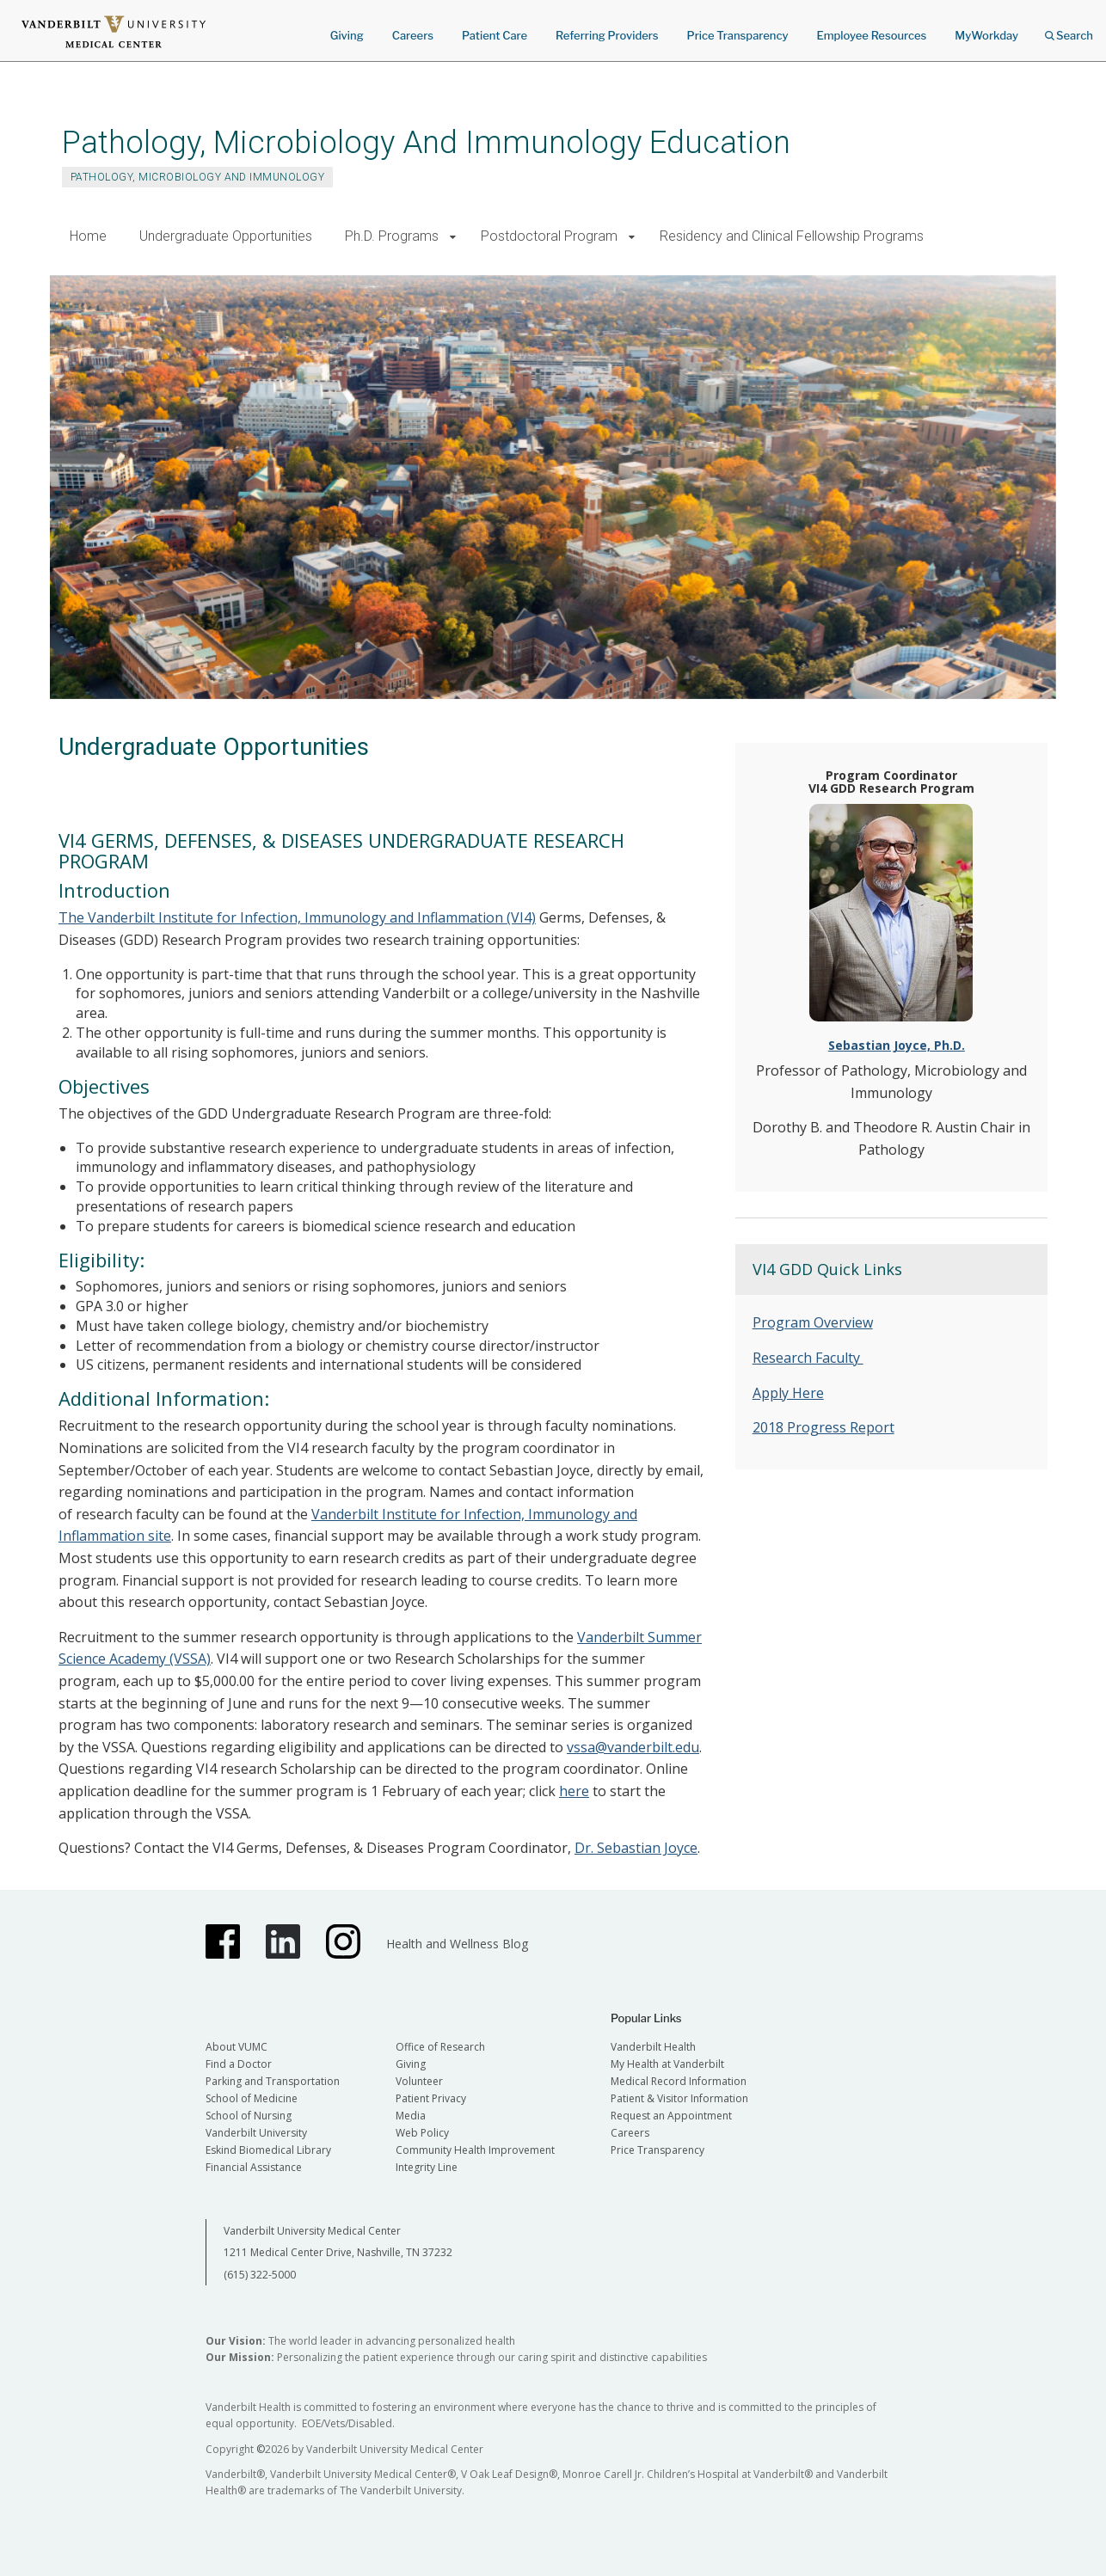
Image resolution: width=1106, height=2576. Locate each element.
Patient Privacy (431, 2098)
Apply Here (788, 1392)
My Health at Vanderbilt (667, 2064)
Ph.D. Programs (392, 236)
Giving (347, 35)
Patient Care (494, 35)
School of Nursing (249, 2115)
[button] (453, 237)
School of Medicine (252, 2098)
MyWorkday (986, 35)
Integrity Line (427, 2167)
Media (411, 2115)
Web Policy (422, 2132)
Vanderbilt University (256, 2132)
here (574, 1791)
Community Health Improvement (475, 2150)
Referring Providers (607, 35)
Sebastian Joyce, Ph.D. (896, 1045)
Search (1069, 30)
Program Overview (813, 1322)
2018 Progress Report (823, 1427)
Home (88, 236)
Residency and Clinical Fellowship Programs (792, 236)
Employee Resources (871, 35)
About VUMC (236, 2046)
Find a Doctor (239, 2064)
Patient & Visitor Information (679, 2098)
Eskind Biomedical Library (268, 2150)
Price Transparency (738, 35)
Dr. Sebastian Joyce (636, 1847)
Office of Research (440, 2046)
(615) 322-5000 (260, 2274)
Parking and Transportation (273, 2081)
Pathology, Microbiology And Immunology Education (426, 142)
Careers (412, 35)
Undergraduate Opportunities (225, 236)
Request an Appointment (671, 2115)
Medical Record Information (679, 2081)
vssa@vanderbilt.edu (633, 1747)
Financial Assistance (254, 2167)
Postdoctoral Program (549, 236)
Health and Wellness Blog (457, 1943)
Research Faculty (808, 1357)
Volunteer (419, 2081)
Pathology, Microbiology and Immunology (197, 177)
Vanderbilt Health (653, 2046)
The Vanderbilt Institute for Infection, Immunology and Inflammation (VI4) (297, 917)
